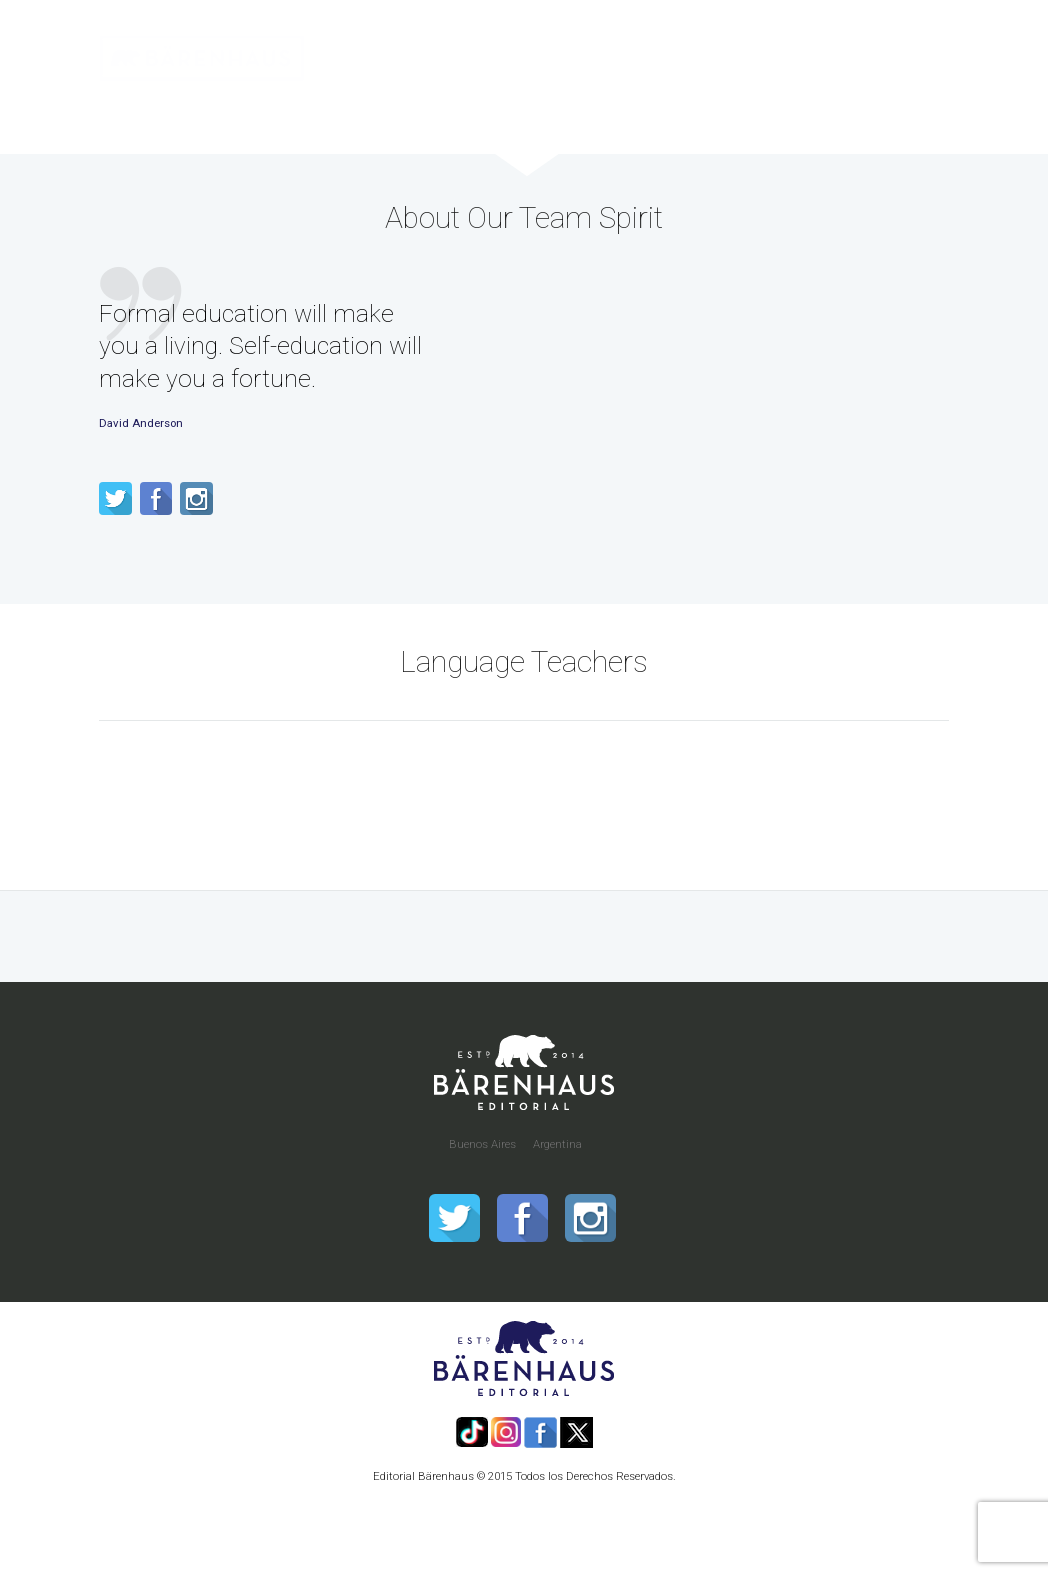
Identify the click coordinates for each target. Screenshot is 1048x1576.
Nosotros (800, 108)
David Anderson (141, 423)
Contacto (900, 108)
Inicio (355, 108)
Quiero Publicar (679, 108)
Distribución (549, 108)
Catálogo (440, 108)
